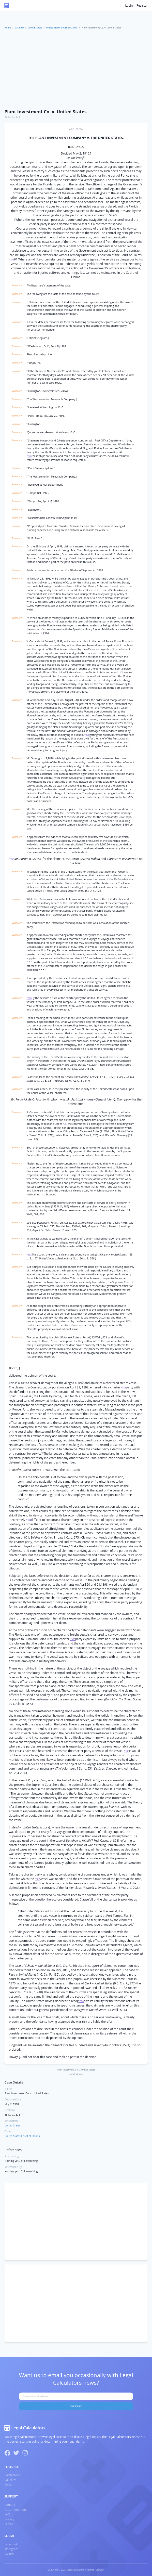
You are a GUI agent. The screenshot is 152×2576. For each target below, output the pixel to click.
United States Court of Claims (62, 27)
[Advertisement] (76, 69)
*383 (123, 1387)
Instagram (11, 2549)
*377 (54, 621)
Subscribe (76, 2406)
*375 (11, 259)
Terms (8, 2524)
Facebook (10, 2544)
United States (35, 27)
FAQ (7, 2514)
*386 (126, 1751)
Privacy (9, 2519)
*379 (11, 859)
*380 (29, 998)
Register (142, 5)
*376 (29, 456)
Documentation (15, 2510)
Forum (9, 2485)
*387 (37, 1879)
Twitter (9, 2554)
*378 (86, 735)
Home (7, 27)
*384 (28, 1520)
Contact (9, 2505)
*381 (65, 1124)
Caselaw (19, 27)
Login (129, 5)
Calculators (12, 2475)
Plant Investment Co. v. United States (45, 112)
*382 (29, 1254)
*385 (72, 1639)
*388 (81, 2001)
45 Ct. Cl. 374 (12, 116)
